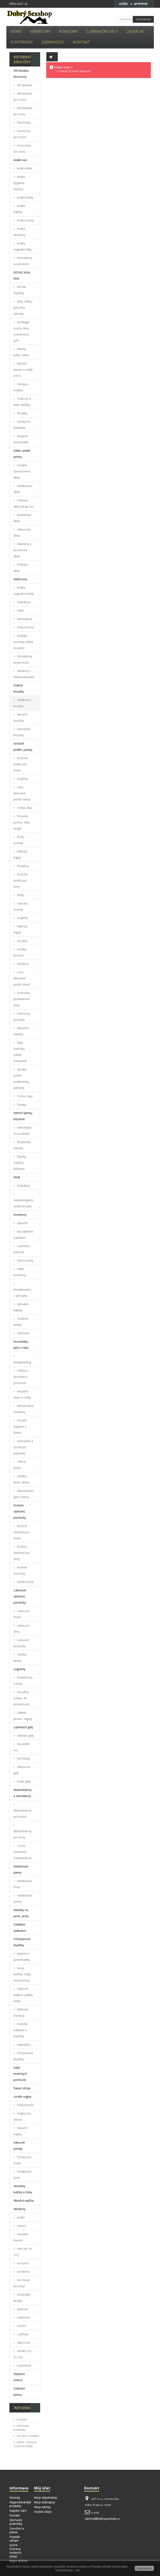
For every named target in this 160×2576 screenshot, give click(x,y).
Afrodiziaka (24, 85)
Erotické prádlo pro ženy (21, 880)
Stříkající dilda (21, 568)
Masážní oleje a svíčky (22, 1394)
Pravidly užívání (101, 2566)
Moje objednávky (45, 2497)
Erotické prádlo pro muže (21, 764)
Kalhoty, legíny (21, 854)
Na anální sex (22, 1747)
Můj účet (42, 2488)
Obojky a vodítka (21, 387)
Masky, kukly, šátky (21, 352)
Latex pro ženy (22, 1628)
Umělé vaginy (22, 2097)
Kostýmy (22, 866)
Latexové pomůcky (21, 1643)
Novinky (14, 2497)
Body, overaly (19, 840)
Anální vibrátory (19, 232)
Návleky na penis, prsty (21, 1913)
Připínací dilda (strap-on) (24, 503)
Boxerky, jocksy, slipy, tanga (22, 822)
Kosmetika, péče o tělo (21, 1345)
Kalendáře (23, 2045)
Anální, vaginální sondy (24, 591)
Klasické (22, 1223)
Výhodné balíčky (21, 1307)
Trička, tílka (24, 808)
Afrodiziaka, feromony (21, 74)
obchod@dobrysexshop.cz (102, 2519)
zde (77, 2570)
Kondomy (68, 31)
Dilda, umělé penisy (22, 454)
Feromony (23, 122)
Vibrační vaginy (20, 2131)
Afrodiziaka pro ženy (23, 111)
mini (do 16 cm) (23, 2252)
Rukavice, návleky (22, 1031)
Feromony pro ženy (22, 148)
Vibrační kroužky (20, 717)
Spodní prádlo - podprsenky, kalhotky (22, 1078)
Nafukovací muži (23, 1884)
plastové (22, 2309)
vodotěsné (23, 2365)
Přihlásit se (18, 4)
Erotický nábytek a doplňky (20, 2030)
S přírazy (22, 2334)
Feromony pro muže (22, 134)
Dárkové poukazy (21, 2012)
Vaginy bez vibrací (22, 2116)
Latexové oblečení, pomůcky (20, 1596)
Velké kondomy (20, 1272)
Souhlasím (144, 2568)
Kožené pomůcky (20, 1570)
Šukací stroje (22, 2088)
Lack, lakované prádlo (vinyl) (22, 793)
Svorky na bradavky (22, 425)
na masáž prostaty (22, 2283)
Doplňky (22, 779)
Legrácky (135, 31)
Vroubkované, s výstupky (23, 1293)
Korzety (21, 941)
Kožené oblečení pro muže (22, 1532)
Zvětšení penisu (19, 2391)
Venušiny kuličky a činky (23, 2189)
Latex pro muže (22, 1614)
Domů (16, 31)
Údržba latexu (20, 1658)
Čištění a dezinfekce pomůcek (21, 1377)
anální (20, 2217)
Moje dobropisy (44, 2502)
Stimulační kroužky (22, 732)
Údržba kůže (25, 1582)
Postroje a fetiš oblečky (22, 402)
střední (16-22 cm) (23, 2354)
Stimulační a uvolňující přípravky (23, 1447)
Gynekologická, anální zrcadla (24, 1203)
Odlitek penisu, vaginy (23, 1716)
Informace (25, 2407)
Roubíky (21, 413)
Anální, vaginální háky (23, 246)
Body (20, 895)
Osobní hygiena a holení (20, 1426)
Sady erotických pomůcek (20, 2074)
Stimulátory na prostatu (23, 261)
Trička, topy (24, 1096)
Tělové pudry (20, 1465)
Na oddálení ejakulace (23, 1234)
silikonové (23, 2343)
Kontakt (81, 42)
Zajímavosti (52, 42)
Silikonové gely (22, 1770)
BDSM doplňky (20, 290)
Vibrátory (40, 31)
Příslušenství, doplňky (22, 1942)
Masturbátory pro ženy (23, 1834)
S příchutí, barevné (22, 1249)
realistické (23, 2317)
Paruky (21, 1104)
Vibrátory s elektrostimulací (24, 674)
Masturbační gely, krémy (23, 1494)
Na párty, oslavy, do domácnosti (21, 1698)
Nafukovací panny (21, 1869)
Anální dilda (24, 168)
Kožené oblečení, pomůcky (20, 1511)
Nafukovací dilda (23, 489)
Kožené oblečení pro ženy (22, 1553)
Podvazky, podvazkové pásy (22, 999)
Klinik (17, 1177)
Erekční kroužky (19, 688)
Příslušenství (25, 627)
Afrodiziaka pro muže (23, 96)
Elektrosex (22, 42)
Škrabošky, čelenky (22, 1145)
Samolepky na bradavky (23, 1130)
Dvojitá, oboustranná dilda (22, 471)
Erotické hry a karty (23, 1680)
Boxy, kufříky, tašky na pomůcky (22, 1974)
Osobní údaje (43, 2512)
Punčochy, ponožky (22, 1016)
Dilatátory (23, 602)
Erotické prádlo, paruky (23, 747)
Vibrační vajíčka (24, 2200)
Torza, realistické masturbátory (23, 1852)
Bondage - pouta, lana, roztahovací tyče (22, 331)
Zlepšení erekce (19, 2377)
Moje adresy (42, 2507)
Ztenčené (23, 1333)
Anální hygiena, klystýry (19, 183)
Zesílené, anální (21, 1322)
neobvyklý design (22, 2298)
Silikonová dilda (22, 532)
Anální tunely (25, 220)
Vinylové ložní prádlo (21, 439)
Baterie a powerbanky (22, 1957)
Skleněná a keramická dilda (22, 550)
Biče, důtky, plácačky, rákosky (23, 307)
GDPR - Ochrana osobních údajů (25, 2444)
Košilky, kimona (20, 952)
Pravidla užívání (14, 2538)
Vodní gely (23, 1781)
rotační (21, 2326)
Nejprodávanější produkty (20, 2504)
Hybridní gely (25, 1735)
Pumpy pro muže (23, 2160)
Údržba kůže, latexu (22, 1479)
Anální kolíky (24, 197)
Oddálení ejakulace (20, 1927)
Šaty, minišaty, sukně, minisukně (20, 1052)
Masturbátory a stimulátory (23, 1793)
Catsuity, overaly (21, 906)
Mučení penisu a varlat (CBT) (23, 369)
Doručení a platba (27, 2436)
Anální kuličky (19, 209)
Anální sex (20, 160)
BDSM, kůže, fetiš (22, 275)
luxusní (21, 2226)
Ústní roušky (24, 1260)
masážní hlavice (21, 2237)
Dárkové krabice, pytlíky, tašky (24, 1995)
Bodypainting (22, 1362)
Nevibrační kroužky (22, 703)
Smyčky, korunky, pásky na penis (23, 642)
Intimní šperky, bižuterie (23, 1116)
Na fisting (23, 1758)
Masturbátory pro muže (23, 1813)
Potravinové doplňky (23, 2056)
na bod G (22, 2263)
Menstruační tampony (23, 1409)
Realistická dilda (22, 518)
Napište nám (17, 2511)
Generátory (24, 619)
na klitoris (23, 2271)
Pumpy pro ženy (23, 2175)
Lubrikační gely (102, 31)
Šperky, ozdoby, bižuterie (20, 1163)
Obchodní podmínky (21, 2428)
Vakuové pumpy (19, 2145)
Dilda (20, 610)
